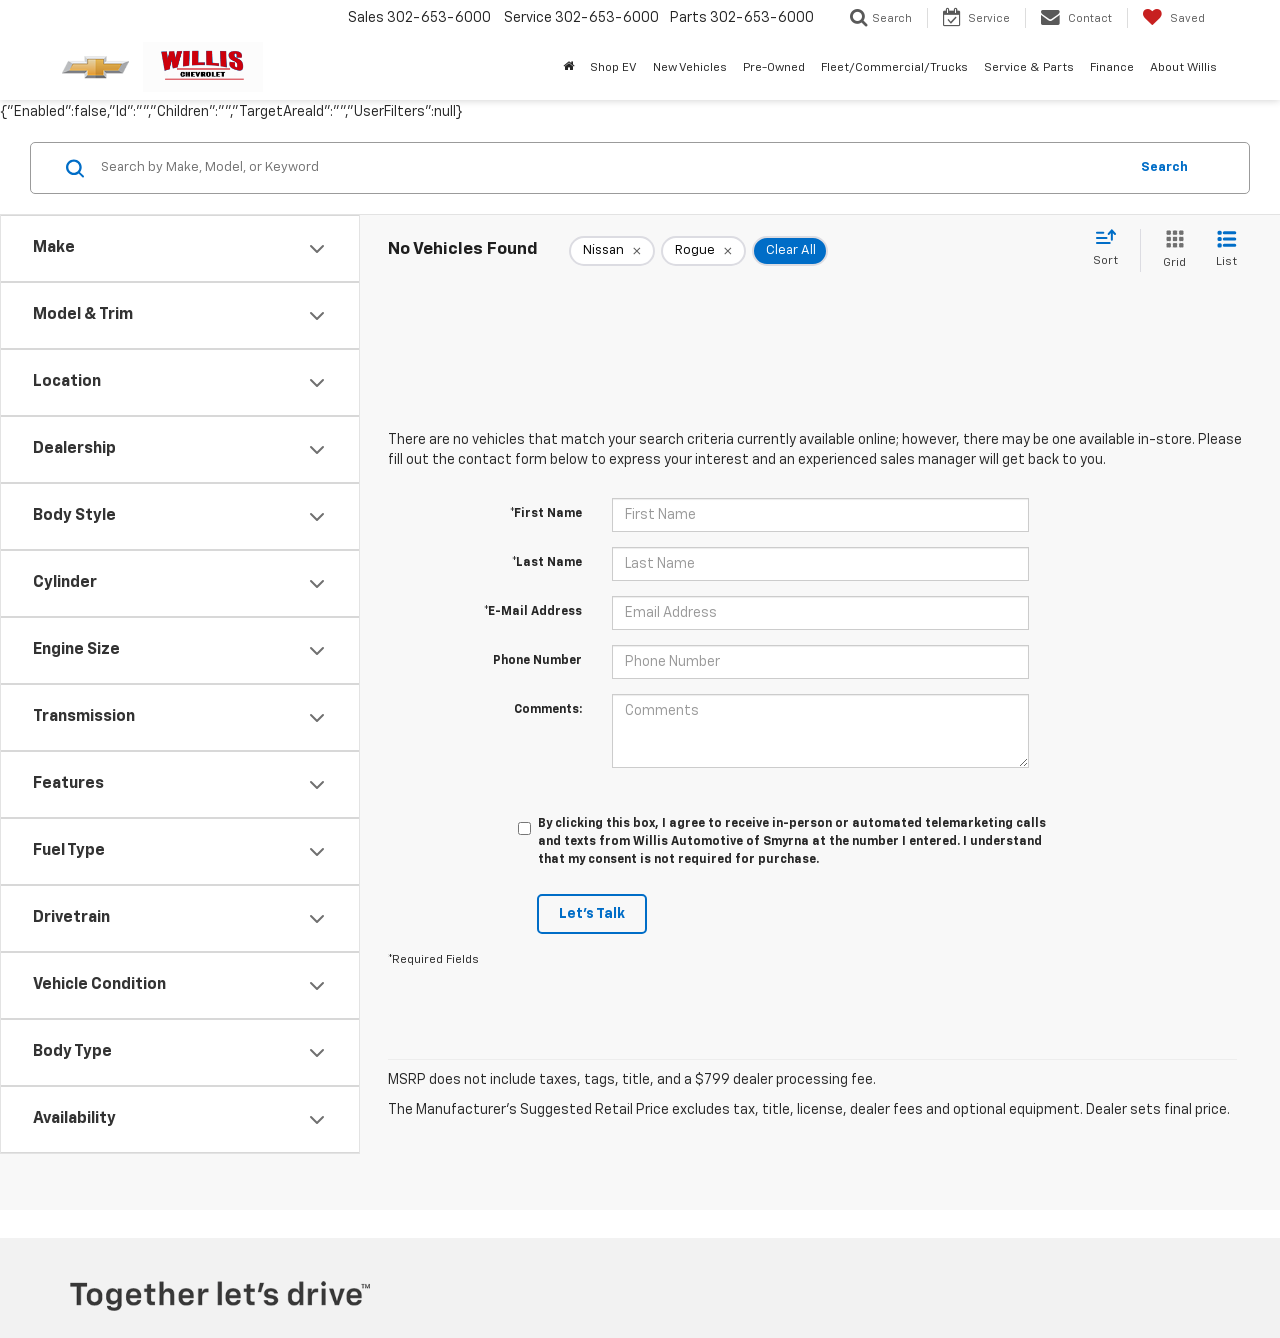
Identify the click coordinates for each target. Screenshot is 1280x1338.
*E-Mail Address (533, 612)
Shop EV (613, 68)
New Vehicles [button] (690, 68)
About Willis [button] (1183, 68)
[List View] (1226, 250)
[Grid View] (1170, 250)
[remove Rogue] (703, 251)
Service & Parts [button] (1029, 68)
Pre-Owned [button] (774, 68)
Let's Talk (592, 914)
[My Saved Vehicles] (1173, 18)
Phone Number (537, 661)
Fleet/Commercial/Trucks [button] (894, 68)
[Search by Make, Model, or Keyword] (611, 168)
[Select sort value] (1111, 249)
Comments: (548, 710)
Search (1164, 167)
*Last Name (547, 563)
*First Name (546, 514)
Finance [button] (1112, 68)
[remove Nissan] (612, 251)
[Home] (568, 68)
